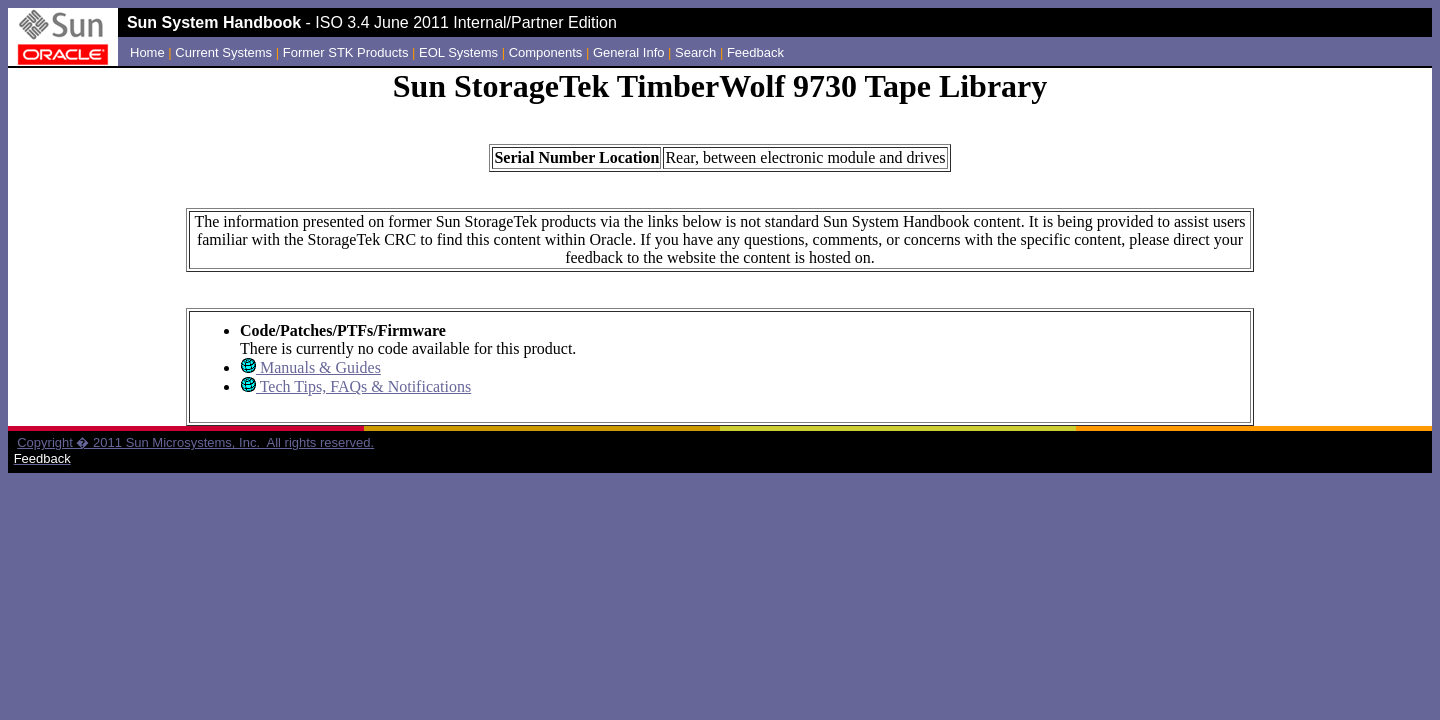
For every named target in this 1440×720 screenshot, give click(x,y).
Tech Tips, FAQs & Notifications (363, 386)
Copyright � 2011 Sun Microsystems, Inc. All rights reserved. (195, 442)
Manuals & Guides (318, 367)
